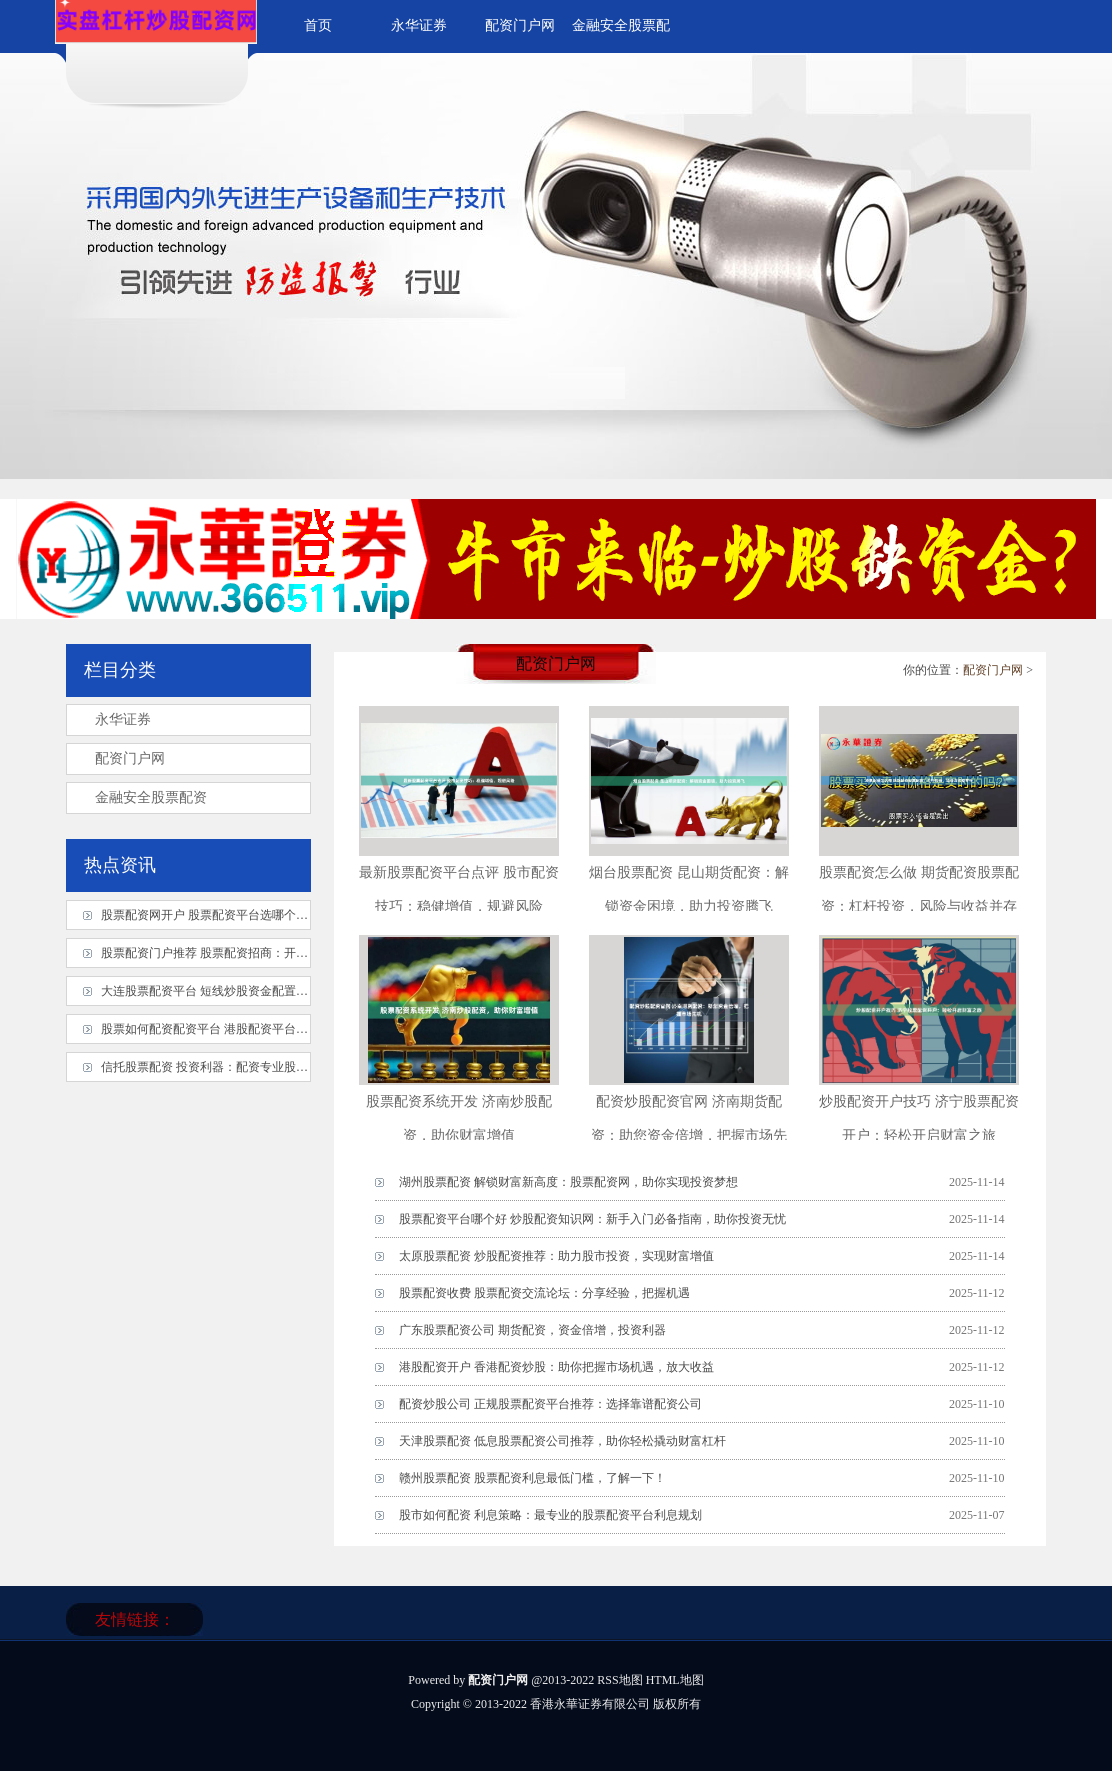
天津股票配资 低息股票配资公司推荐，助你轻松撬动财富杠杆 (562, 1441)
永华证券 (419, 25)
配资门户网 (520, 25)
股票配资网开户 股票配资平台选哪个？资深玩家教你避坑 (252, 915)
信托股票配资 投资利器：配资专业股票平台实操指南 (240, 1067)
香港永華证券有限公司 (590, 1704)
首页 (318, 25)
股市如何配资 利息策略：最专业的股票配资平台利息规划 (550, 1515)
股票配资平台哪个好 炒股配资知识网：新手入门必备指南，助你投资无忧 (592, 1219)
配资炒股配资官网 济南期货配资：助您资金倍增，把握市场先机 (689, 1135)
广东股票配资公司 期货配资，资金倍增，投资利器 (532, 1330)
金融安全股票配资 (151, 797)
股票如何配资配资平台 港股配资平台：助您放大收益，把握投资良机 (282, 1029)
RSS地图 (619, 1680)
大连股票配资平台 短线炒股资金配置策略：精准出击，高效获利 (270, 991)
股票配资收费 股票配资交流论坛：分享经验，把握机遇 (544, 1293)
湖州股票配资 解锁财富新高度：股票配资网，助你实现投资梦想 (568, 1182)
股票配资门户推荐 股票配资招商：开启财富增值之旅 (240, 953)
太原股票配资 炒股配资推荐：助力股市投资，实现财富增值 (556, 1256)
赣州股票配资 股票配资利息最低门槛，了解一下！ (532, 1478)
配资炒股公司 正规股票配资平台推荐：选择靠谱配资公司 (550, 1404)
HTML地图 (675, 1680)
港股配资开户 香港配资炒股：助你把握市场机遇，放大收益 (556, 1367)
